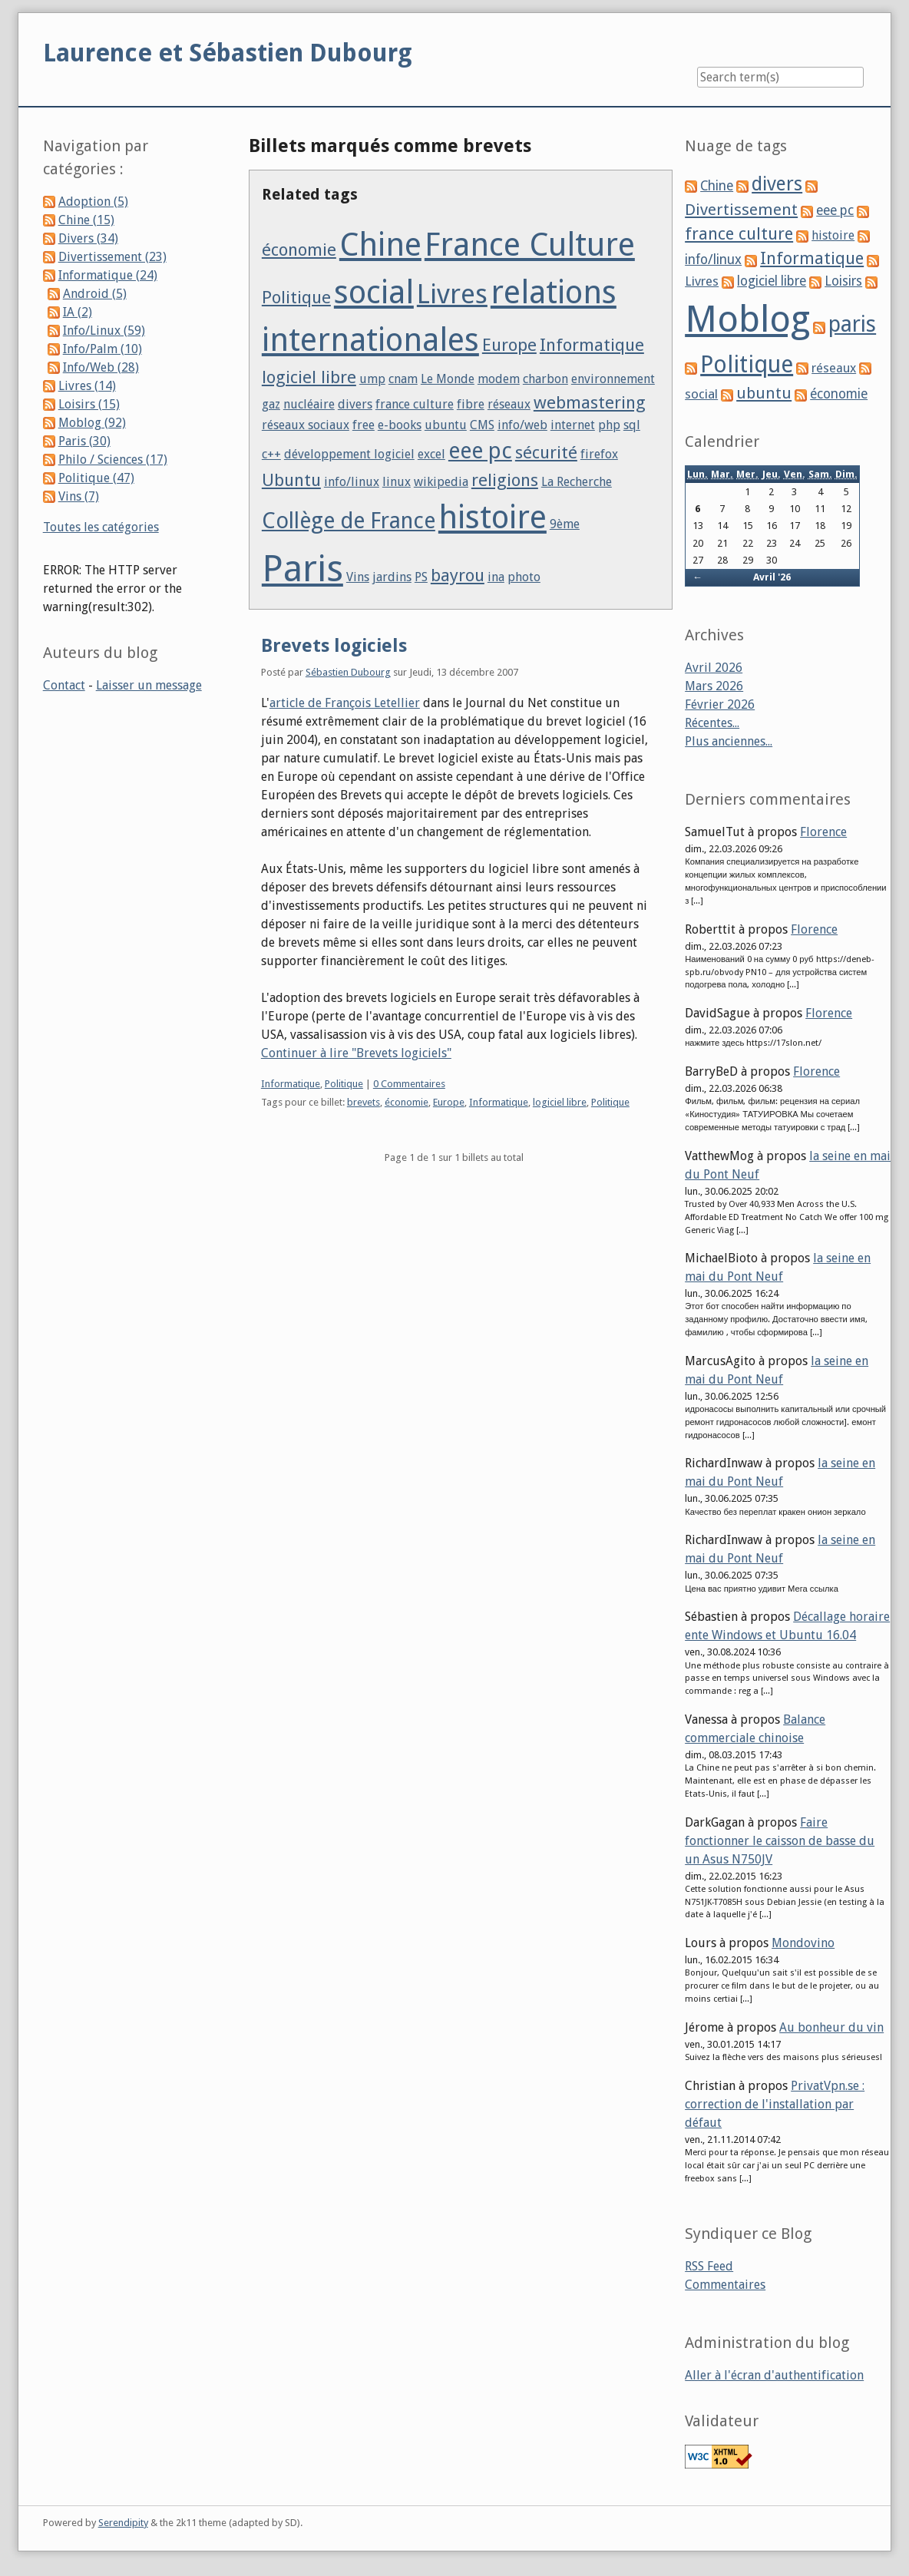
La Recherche (576, 482)
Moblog (747, 319)
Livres (452, 293)
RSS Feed (709, 2266)
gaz (271, 404)
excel (431, 454)
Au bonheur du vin (831, 2027)
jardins (392, 577)
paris (852, 324)
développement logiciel (349, 454)
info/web (522, 425)
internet (572, 425)
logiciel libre (309, 377)
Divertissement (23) (112, 257)
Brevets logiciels (334, 645)
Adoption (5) (93, 201)
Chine (380, 244)
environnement (613, 379)
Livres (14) (87, 386)
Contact (64, 685)
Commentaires (725, 2284)
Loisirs (843, 281)
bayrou (457, 575)
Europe (509, 345)
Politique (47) (96, 478)
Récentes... (712, 723)
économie (299, 250)
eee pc (480, 451)
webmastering (590, 402)
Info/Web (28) (101, 367)
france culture (414, 404)
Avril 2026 (713, 667)
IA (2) (77, 312)
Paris (302, 568)
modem (499, 379)
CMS (482, 425)
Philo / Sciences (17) (112, 459)
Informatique (592, 345)
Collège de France (348, 521)
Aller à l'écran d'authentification (774, 2375)
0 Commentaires (409, 1084)
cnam (403, 379)
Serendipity (123, 2522)
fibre (470, 404)
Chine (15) (86, 220)
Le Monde (447, 379)
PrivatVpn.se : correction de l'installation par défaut (774, 2104)
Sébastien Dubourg (348, 672)
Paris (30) (84, 441)
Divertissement (741, 209)
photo (523, 577)
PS (421, 577)
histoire (492, 517)
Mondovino (803, 1943)
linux (396, 482)
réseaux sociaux (305, 425)
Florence (823, 832)
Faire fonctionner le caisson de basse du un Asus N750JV (779, 1841)
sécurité (546, 452)
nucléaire (309, 404)
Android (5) (95, 293)
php (609, 425)
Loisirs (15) (89, 404)
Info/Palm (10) (102, 349)
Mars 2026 (714, 686)
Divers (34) (88, 238)
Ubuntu (291, 480)
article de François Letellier (344, 703)
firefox (599, 454)
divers (355, 404)
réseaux (509, 404)
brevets (363, 1102)
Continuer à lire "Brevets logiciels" (356, 1053)
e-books (399, 425)
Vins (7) (78, 496)
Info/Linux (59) (104, 330)
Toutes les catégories (101, 527)
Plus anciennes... (728, 741)
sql (631, 425)
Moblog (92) (92, 422)
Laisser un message (149, 685)
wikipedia (441, 482)
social (374, 292)
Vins (357, 577)
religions (504, 480)
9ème (565, 524)
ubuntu (446, 425)
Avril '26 (772, 577)
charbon (545, 379)
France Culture (530, 244)
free (363, 425)
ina (496, 577)
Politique (296, 297)
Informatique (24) (107, 275)
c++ (271, 454)
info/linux (351, 482)
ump (372, 379)
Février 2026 (720, 704)
